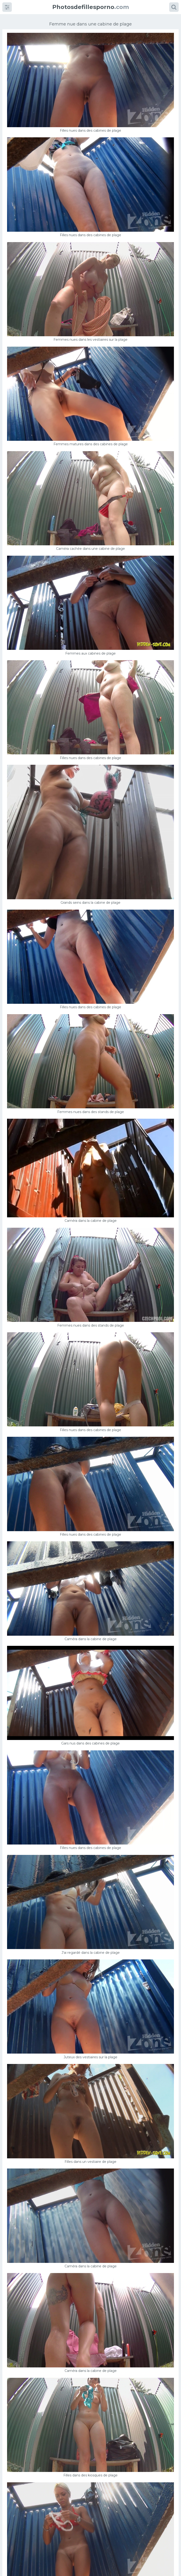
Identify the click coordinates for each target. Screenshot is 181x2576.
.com (90, 7)
